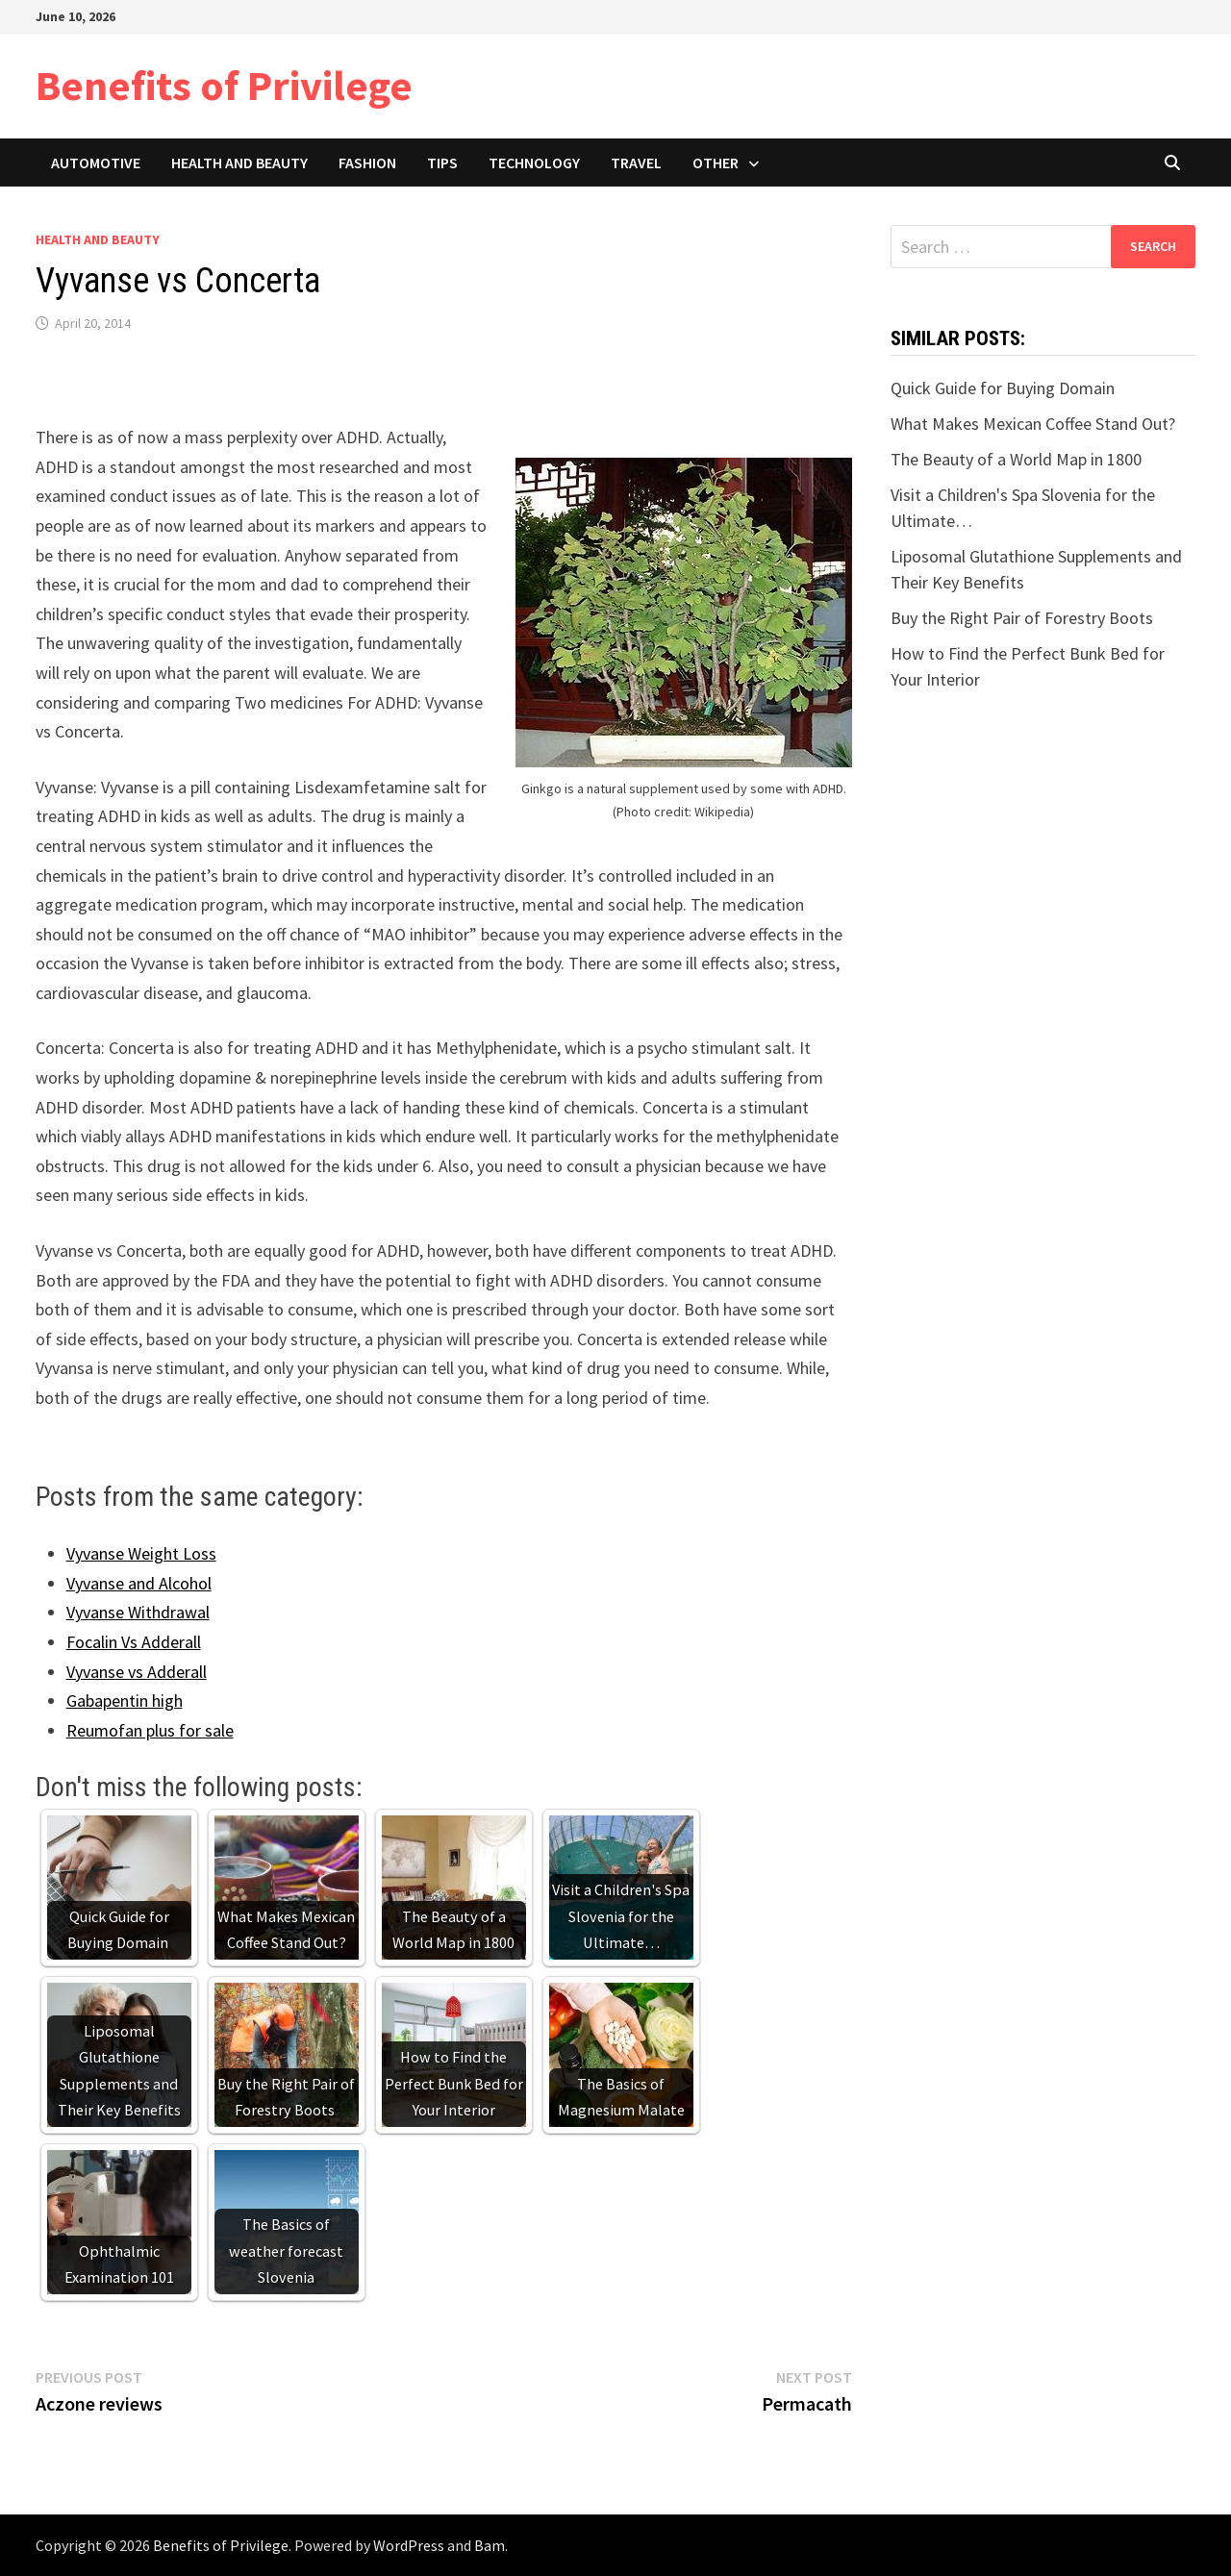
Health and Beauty (239, 162)
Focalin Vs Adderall (133, 1642)
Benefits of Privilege (224, 85)
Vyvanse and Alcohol (139, 1583)
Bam (489, 2545)
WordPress (408, 2545)
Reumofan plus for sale (150, 1730)
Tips (442, 162)
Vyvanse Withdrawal (138, 1612)
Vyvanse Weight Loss (141, 1553)
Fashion (367, 162)
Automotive (95, 162)
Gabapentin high (124, 1700)
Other (715, 162)
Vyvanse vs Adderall (136, 1672)
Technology (534, 162)
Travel (636, 162)
